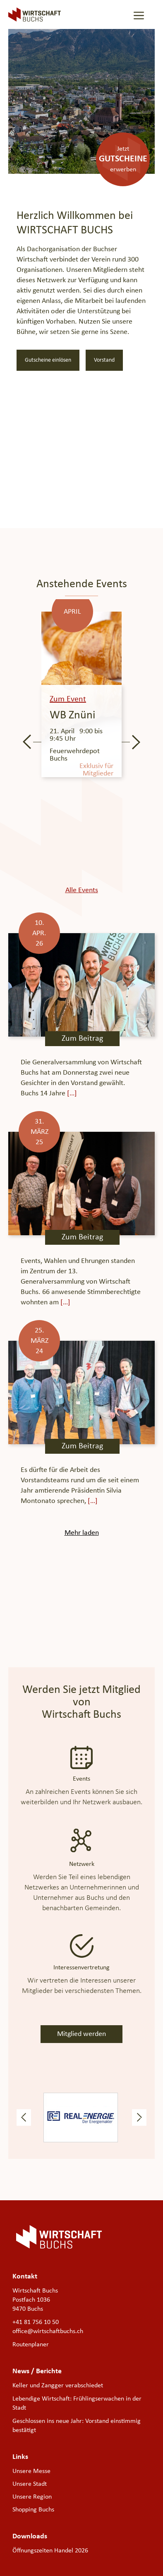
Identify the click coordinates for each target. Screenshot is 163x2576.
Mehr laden (82, 1533)
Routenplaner (30, 2344)
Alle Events (81, 890)
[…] (71, 1093)
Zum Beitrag (82, 1039)
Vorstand (104, 360)
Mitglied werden (81, 2034)
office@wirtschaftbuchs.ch (47, 2331)
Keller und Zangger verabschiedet (57, 2385)
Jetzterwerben (123, 159)
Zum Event (68, 699)
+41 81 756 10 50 (35, 2322)
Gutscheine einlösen (48, 360)
